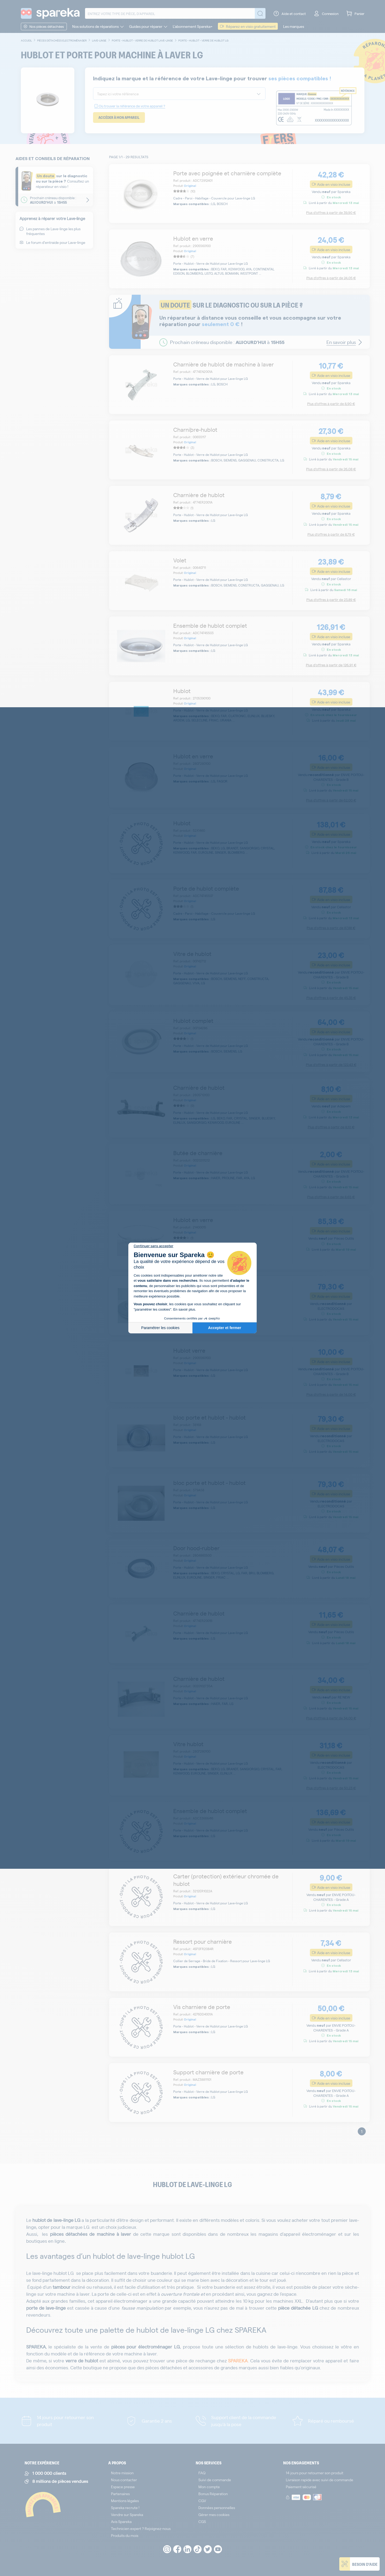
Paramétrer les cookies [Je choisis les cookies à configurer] (160, 1328)
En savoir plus (184, 1309)
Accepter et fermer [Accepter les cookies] (224, 1328)
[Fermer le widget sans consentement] (153, 1246)
